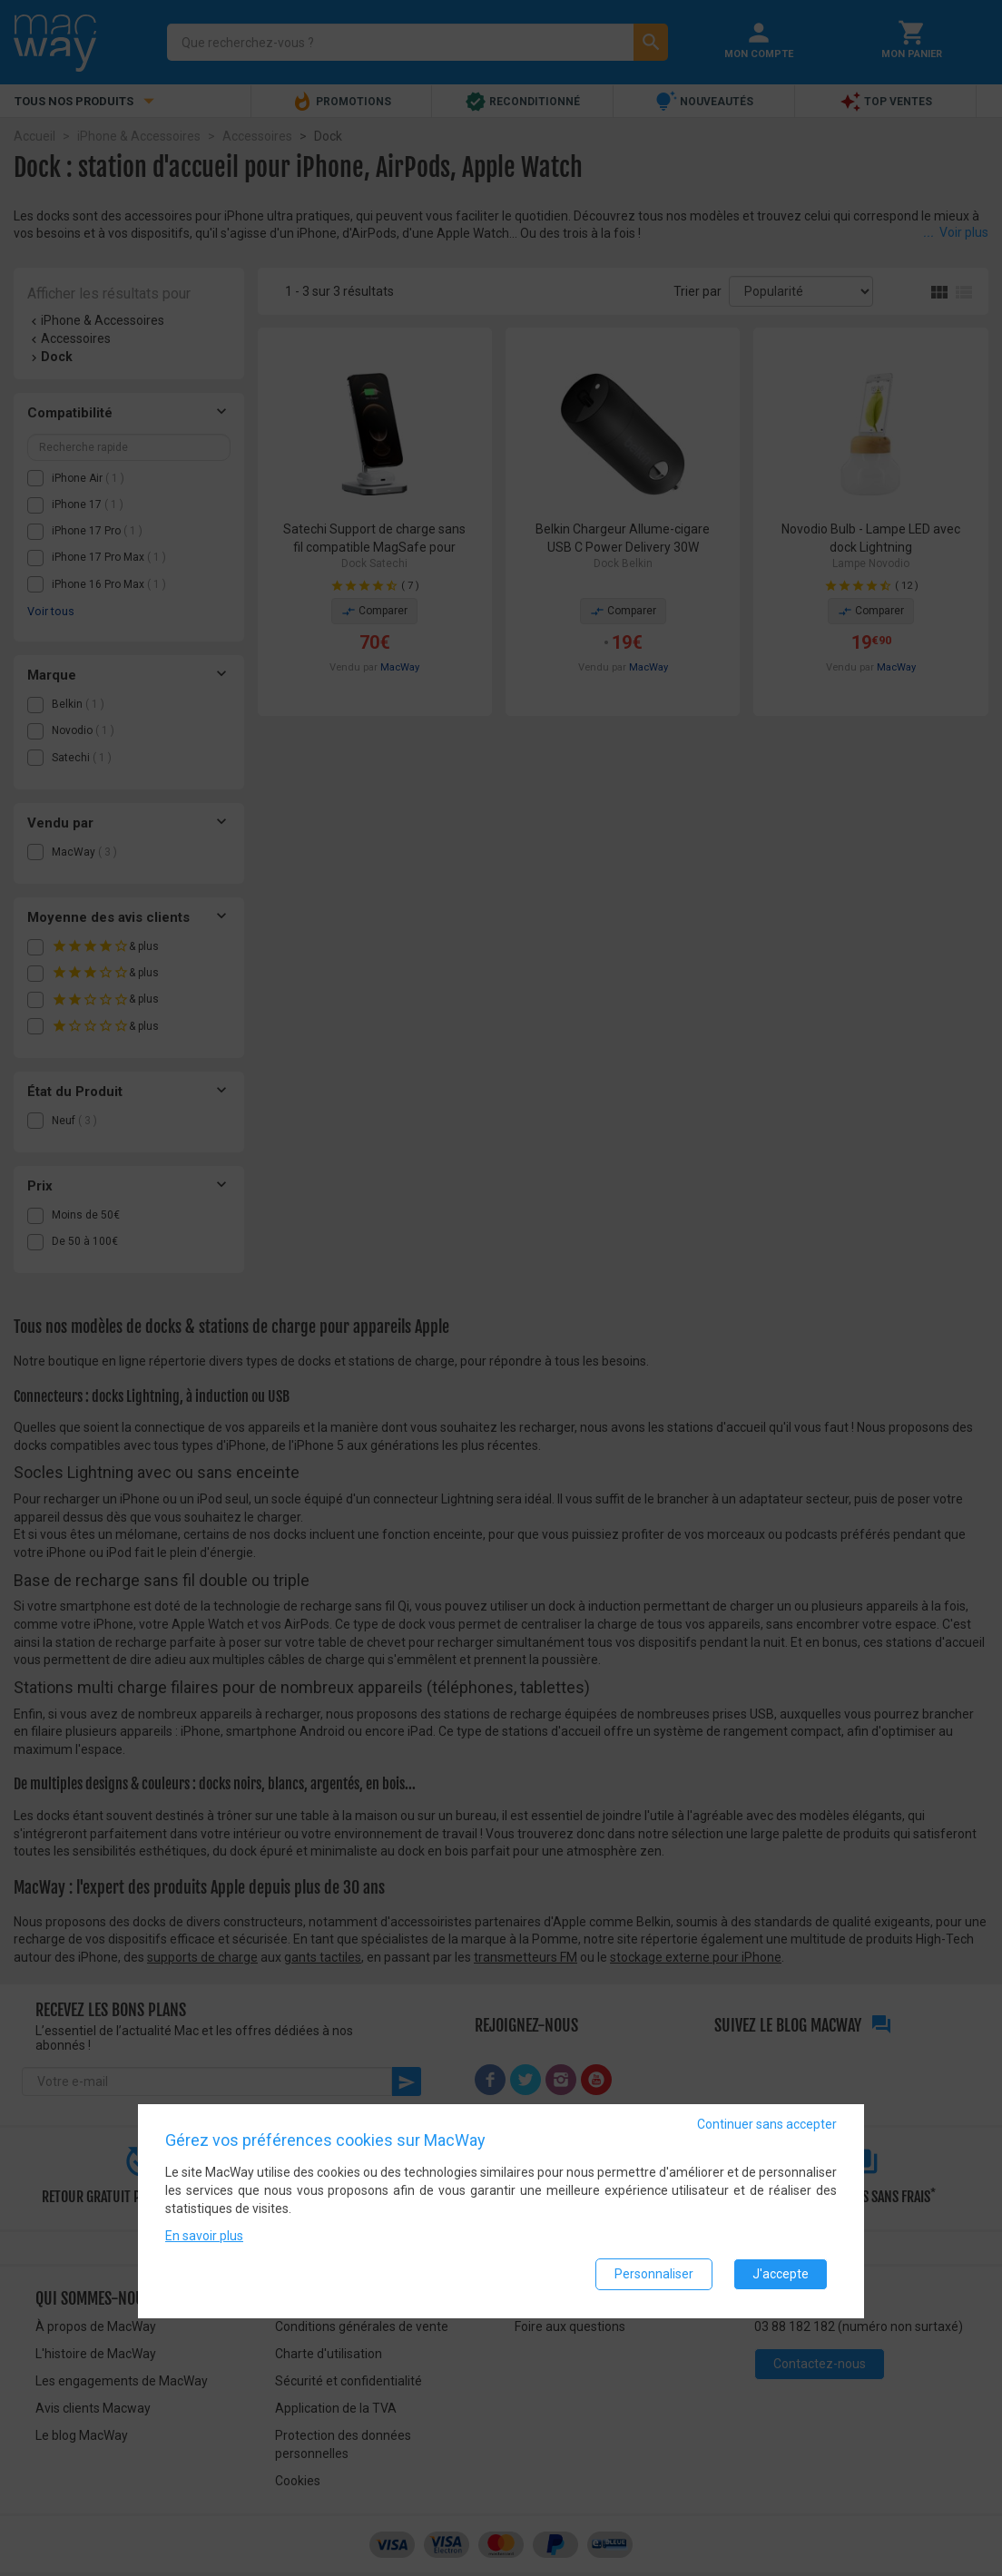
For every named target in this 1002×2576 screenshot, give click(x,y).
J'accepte (780, 2274)
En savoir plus (204, 2236)
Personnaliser (653, 2274)
